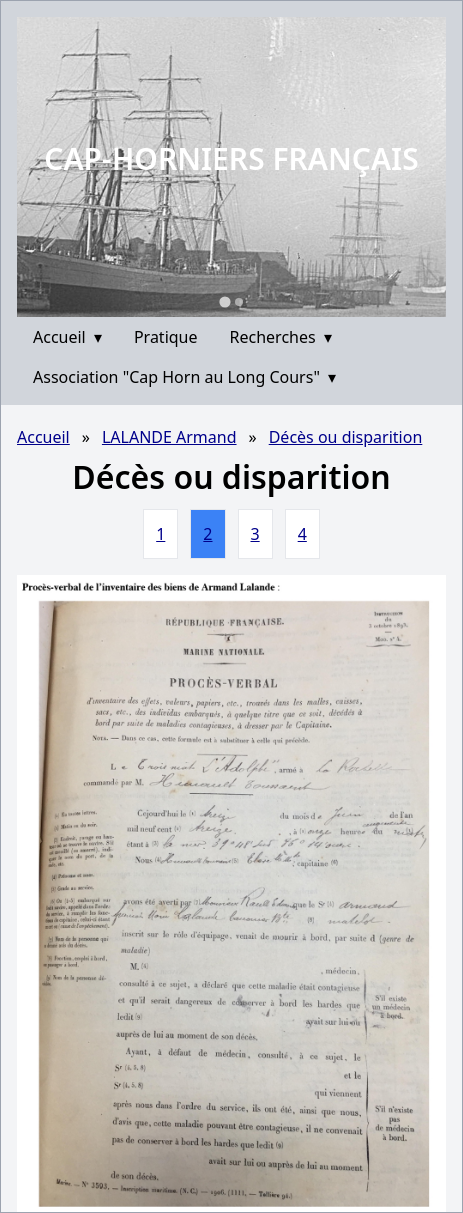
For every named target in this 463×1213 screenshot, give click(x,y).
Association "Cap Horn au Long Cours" (184, 377)
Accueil (67, 337)
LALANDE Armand (169, 437)
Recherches (281, 337)
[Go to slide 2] (239, 302)
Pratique (166, 337)
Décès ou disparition (346, 437)
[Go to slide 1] (224, 301)
